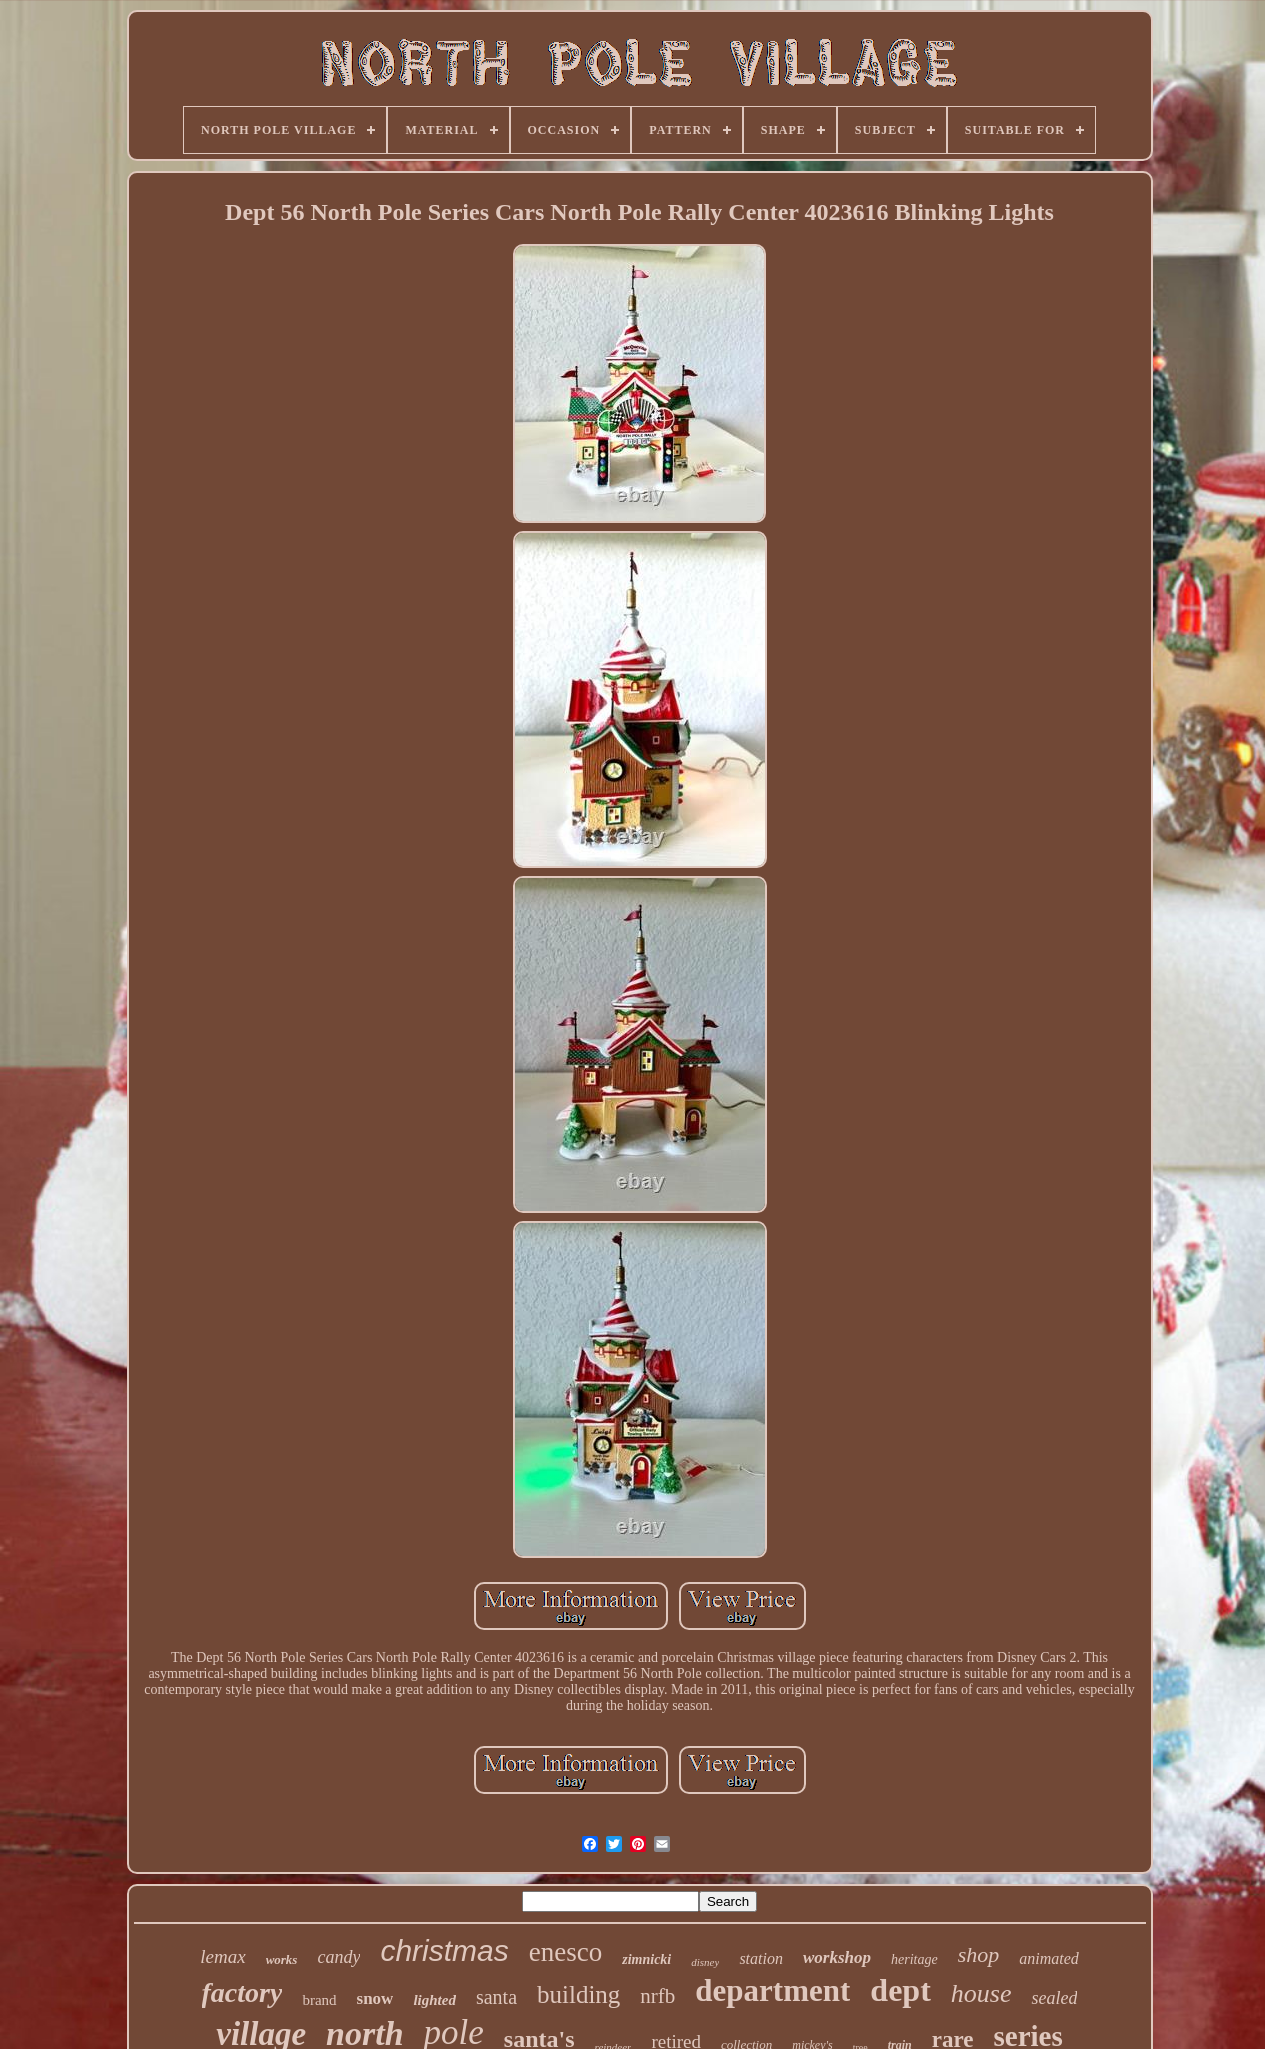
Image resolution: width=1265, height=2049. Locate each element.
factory (242, 1992)
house (981, 1993)
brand (319, 2000)
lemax (222, 1956)
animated (1049, 1958)
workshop (837, 1957)
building (578, 1994)
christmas (444, 1950)
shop (979, 1954)
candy (338, 1957)
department (772, 1990)
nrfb (657, 1996)
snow (375, 1998)
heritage (914, 1959)
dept (900, 1990)
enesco (565, 1952)
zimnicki (646, 1959)
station (761, 1958)
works (282, 1959)
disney (705, 1962)
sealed (1054, 1998)
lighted (434, 2000)
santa (496, 1997)
